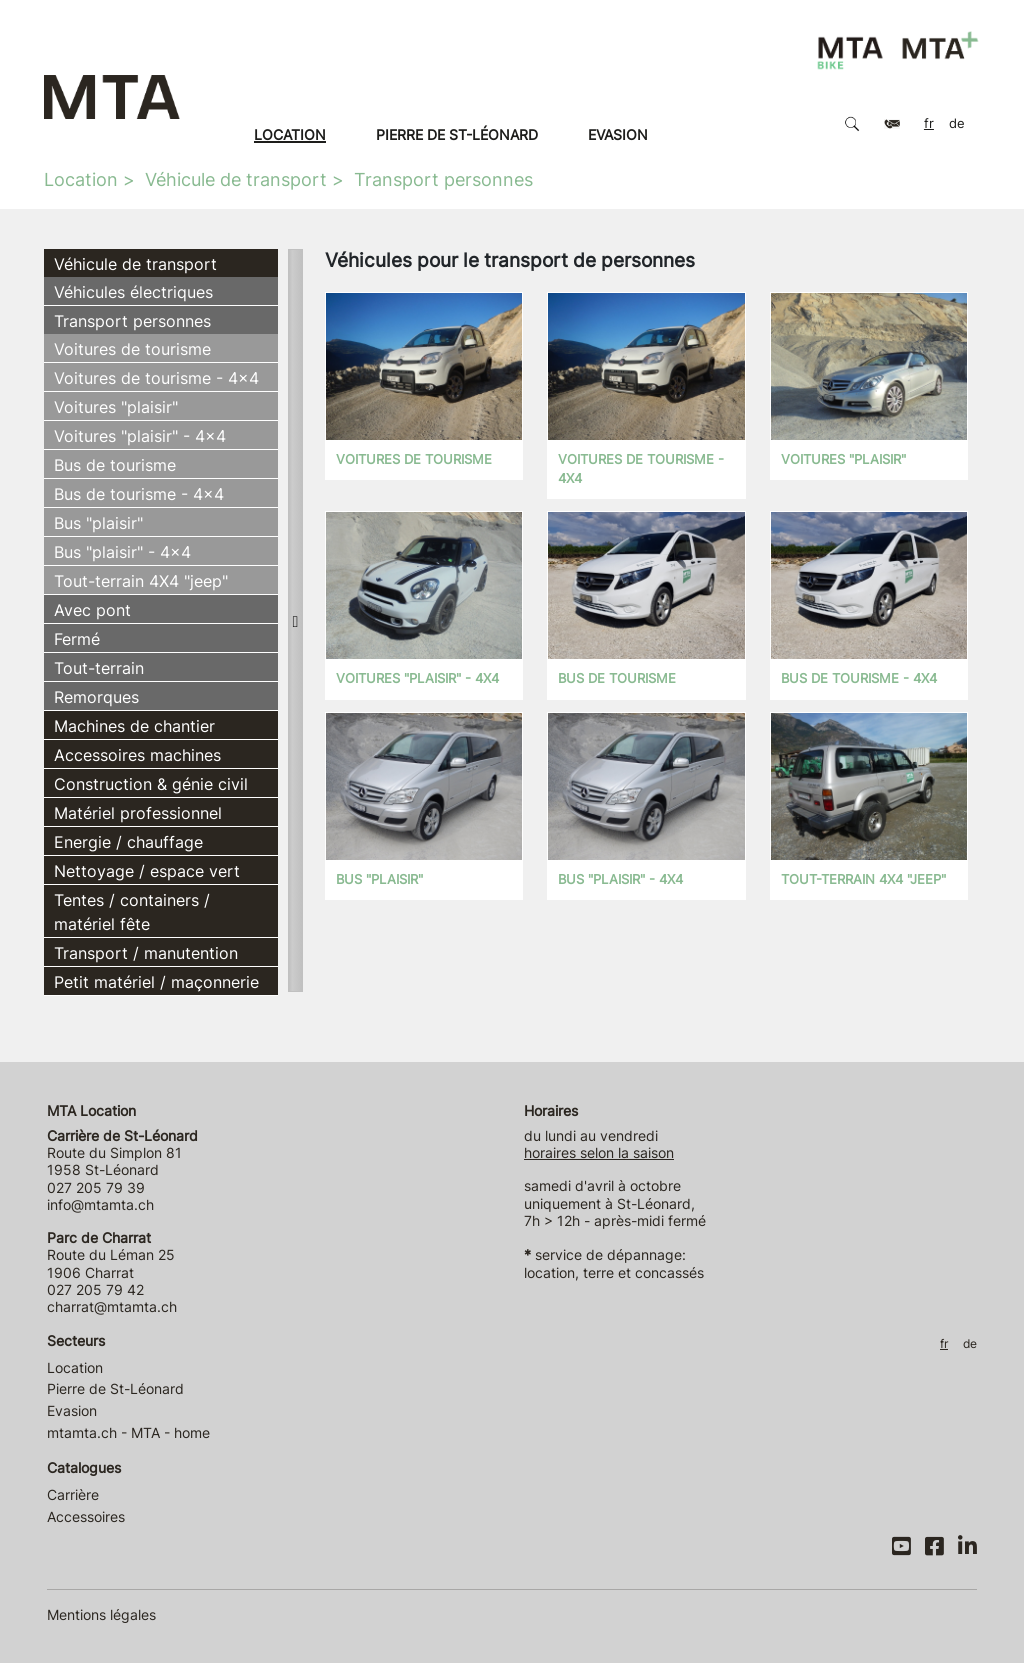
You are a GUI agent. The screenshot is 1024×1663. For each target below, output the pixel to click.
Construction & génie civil (151, 784)
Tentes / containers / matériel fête (132, 912)
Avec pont (92, 610)
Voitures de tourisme (132, 349)
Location (290, 134)
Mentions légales (101, 1614)
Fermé (77, 639)
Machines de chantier (134, 726)
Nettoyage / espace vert (147, 871)
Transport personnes (443, 179)
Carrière (73, 1494)
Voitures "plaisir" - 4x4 (140, 436)
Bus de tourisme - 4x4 (139, 494)
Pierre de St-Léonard (457, 134)
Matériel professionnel (138, 813)
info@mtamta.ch (100, 1204)
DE (957, 123)
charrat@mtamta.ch (112, 1306)
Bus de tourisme (115, 465)
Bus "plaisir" (98, 523)
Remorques (96, 697)
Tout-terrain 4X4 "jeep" (141, 581)
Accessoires (86, 1516)
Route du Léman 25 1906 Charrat (111, 1255)
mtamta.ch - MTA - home (128, 1432)
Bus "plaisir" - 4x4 (122, 552)
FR (929, 123)
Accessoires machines (137, 755)
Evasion (618, 134)
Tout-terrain (99, 668)
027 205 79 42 (95, 1289)
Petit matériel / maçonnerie (156, 982)
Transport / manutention (146, 953)
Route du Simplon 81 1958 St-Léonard (122, 1153)
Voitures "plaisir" (116, 407)
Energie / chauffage (128, 842)
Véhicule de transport (236, 179)
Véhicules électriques (133, 292)
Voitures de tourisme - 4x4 (156, 378)
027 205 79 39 (96, 1187)
